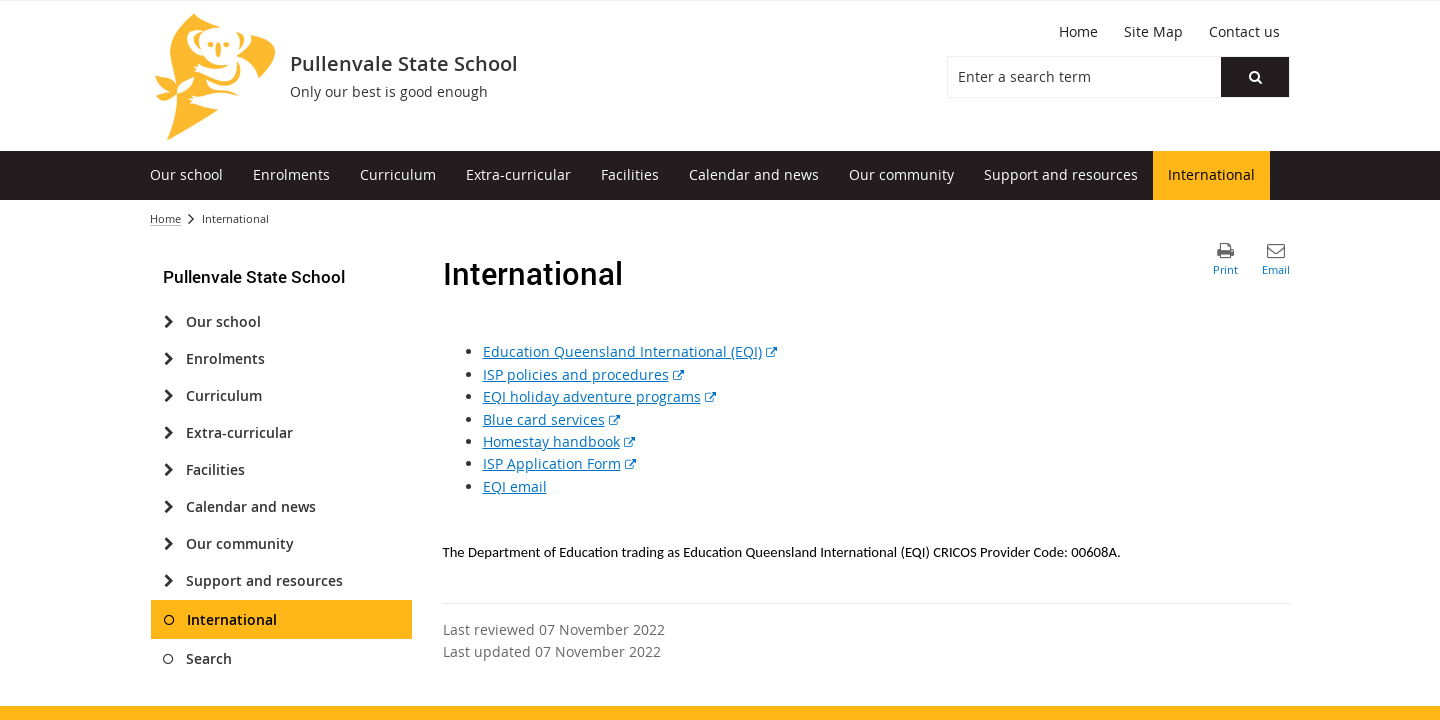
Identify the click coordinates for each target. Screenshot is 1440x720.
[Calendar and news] (168, 507)
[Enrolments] (168, 359)
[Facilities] (168, 470)
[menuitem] (186, 175)
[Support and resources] (168, 581)
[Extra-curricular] (168, 433)
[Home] (1078, 32)
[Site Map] (1153, 32)
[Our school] (168, 322)
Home (165, 218)
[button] (1255, 77)
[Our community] (168, 544)
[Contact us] (1244, 32)
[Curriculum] (168, 396)
